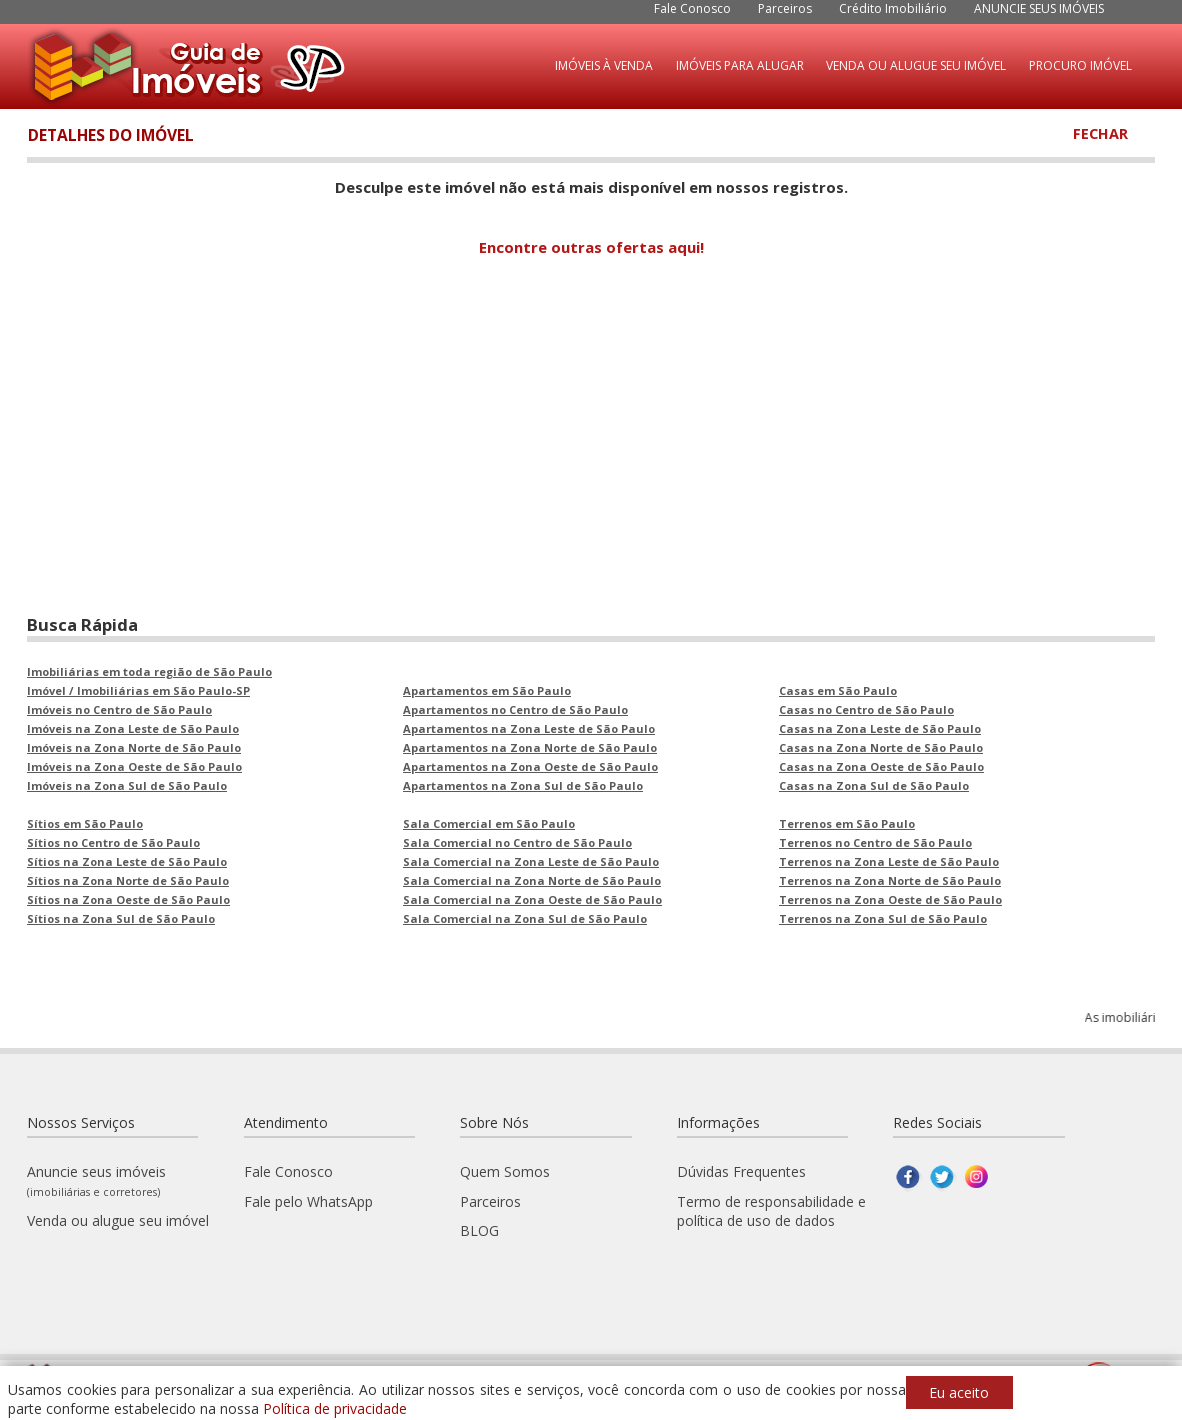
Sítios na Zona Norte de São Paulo (128, 880)
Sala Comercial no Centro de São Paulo (517, 842)
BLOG (479, 1230)
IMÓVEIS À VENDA (604, 65)
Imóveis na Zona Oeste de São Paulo (134, 766)
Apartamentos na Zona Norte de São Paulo (530, 747)
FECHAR (1100, 133)
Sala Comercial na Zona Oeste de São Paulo (532, 899)
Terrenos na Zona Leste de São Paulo (889, 861)
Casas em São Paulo (838, 690)
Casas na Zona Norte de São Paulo (881, 747)
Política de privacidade (335, 1408)
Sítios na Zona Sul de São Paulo (121, 918)
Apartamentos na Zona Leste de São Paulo (529, 728)
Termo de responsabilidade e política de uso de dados (771, 1211)
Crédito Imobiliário (893, 8)
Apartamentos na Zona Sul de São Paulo (523, 785)
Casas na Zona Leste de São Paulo (880, 728)
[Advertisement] (591, 453)
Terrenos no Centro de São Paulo (875, 842)
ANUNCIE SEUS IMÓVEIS (1039, 8)
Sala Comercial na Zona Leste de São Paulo (531, 861)
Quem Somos (505, 1171)
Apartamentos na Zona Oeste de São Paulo (530, 766)
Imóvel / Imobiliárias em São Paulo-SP (138, 690)
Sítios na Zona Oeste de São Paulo (128, 899)
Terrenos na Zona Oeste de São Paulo (890, 899)
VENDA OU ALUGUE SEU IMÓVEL (916, 65)
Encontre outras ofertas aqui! (591, 247)
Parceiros (785, 8)
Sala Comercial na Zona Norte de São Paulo (532, 880)
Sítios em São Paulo (85, 823)
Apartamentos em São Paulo (487, 690)
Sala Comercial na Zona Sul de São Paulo (525, 918)
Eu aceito (959, 1392)
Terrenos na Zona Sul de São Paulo (883, 918)
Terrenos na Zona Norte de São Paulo (890, 880)
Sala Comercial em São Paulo (489, 823)
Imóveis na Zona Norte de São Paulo (134, 747)
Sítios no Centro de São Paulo (113, 842)
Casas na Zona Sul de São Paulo (874, 785)
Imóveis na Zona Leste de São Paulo (133, 728)
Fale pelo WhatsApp (308, 1201)
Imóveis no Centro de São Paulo (119, 709)
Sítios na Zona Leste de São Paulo (127, 861)
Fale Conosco (692, 8)
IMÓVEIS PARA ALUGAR (740, 65)
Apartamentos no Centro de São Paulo (515, 709)
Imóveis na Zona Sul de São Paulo (127, 785)
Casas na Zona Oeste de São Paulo (881, 766)
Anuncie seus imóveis (96, 1180)
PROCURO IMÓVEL (1080, 65)
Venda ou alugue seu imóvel (118, 1220)
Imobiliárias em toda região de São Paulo (149, 671)
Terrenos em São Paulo (847, 823)
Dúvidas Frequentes (741, 1171)
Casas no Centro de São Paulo (866, 709)
